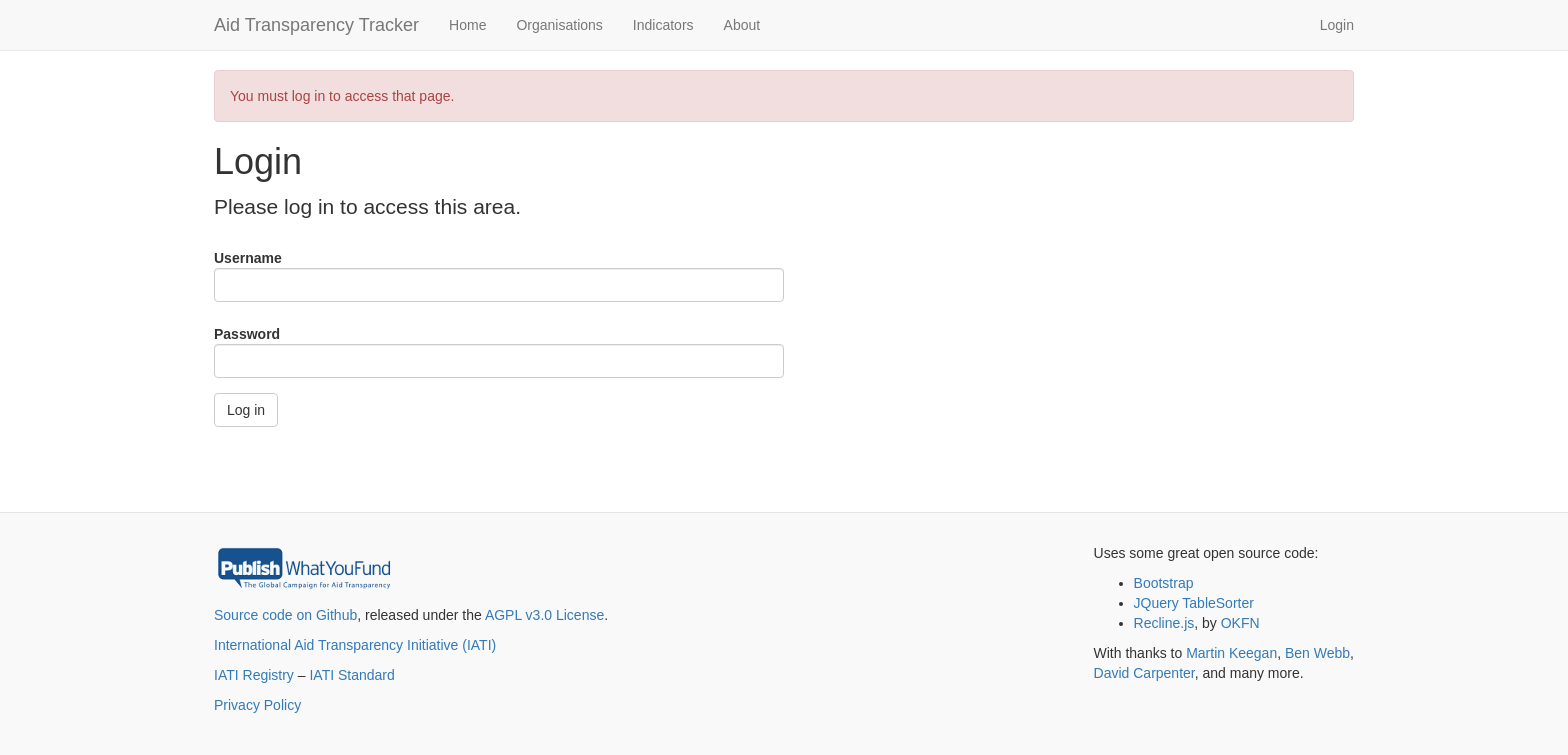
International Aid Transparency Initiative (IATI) (355, 645)
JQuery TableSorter (1194, 603)
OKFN (1240, 623)
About (742, 25)
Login (1337, 25)
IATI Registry (254, 675)
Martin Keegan (1231, 653)
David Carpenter (1144, 673)
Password (247, 334)
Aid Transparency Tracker (316, 25)
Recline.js (1164, 623)
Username (248, 258)
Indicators (663, 25)
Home (467, 25)
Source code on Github (285, 615)
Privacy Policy (257, 705)
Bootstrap (1164, 583)
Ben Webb (1317, 653)
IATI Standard (351, 675)
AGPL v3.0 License (544, 615)
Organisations (559, 25)
